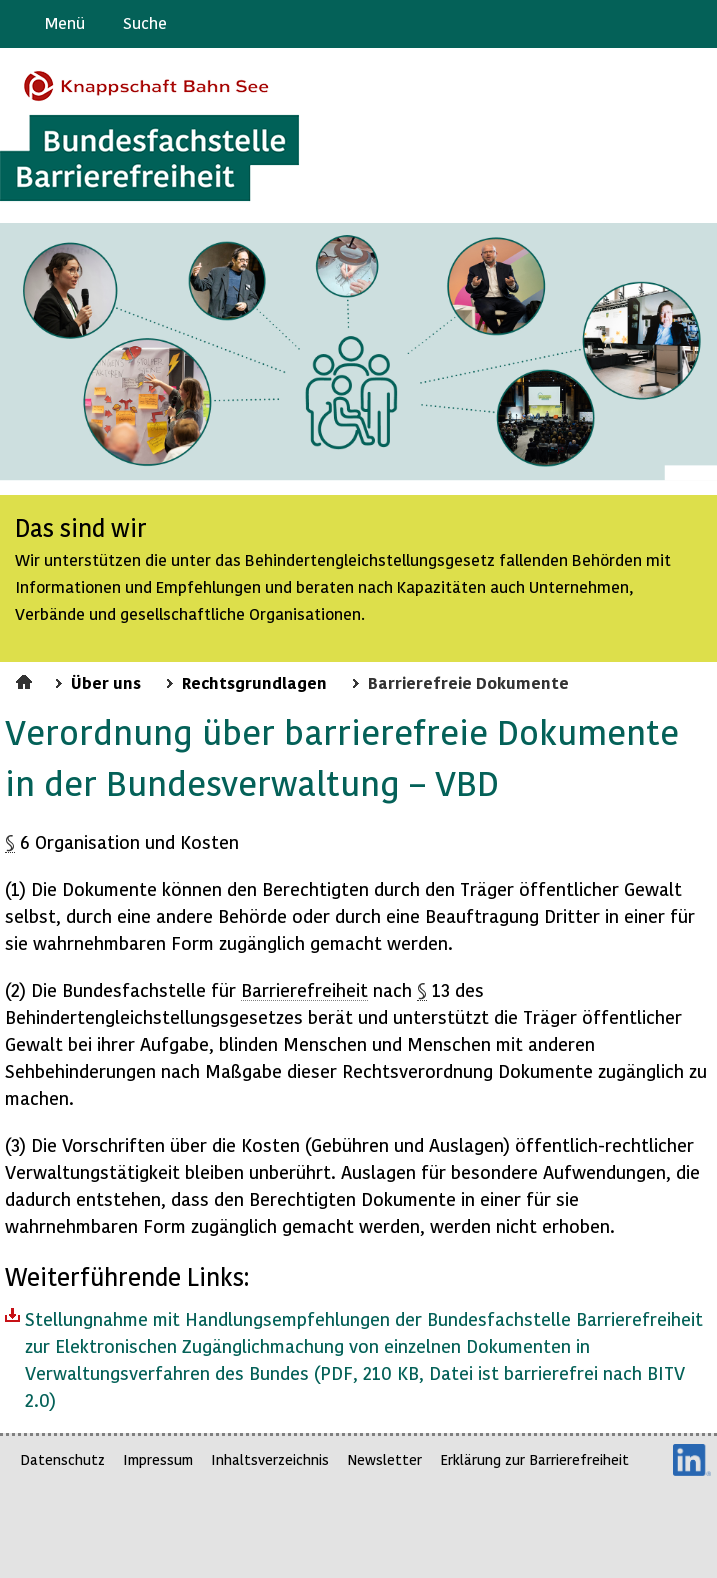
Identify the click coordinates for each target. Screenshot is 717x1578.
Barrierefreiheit (304, 989)
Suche (145, 22)
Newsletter (384, 1459)
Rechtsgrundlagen (254, 682)
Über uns (106, 682)
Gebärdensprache (656, 24)
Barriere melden (618, 24)
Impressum (158, 1459)
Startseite (26, 679)
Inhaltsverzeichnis (270, 1459)
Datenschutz (62, 1459)
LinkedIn (692, 1460)
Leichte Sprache (693, 24)
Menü (65, 22)
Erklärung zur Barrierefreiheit (534, 1459)
